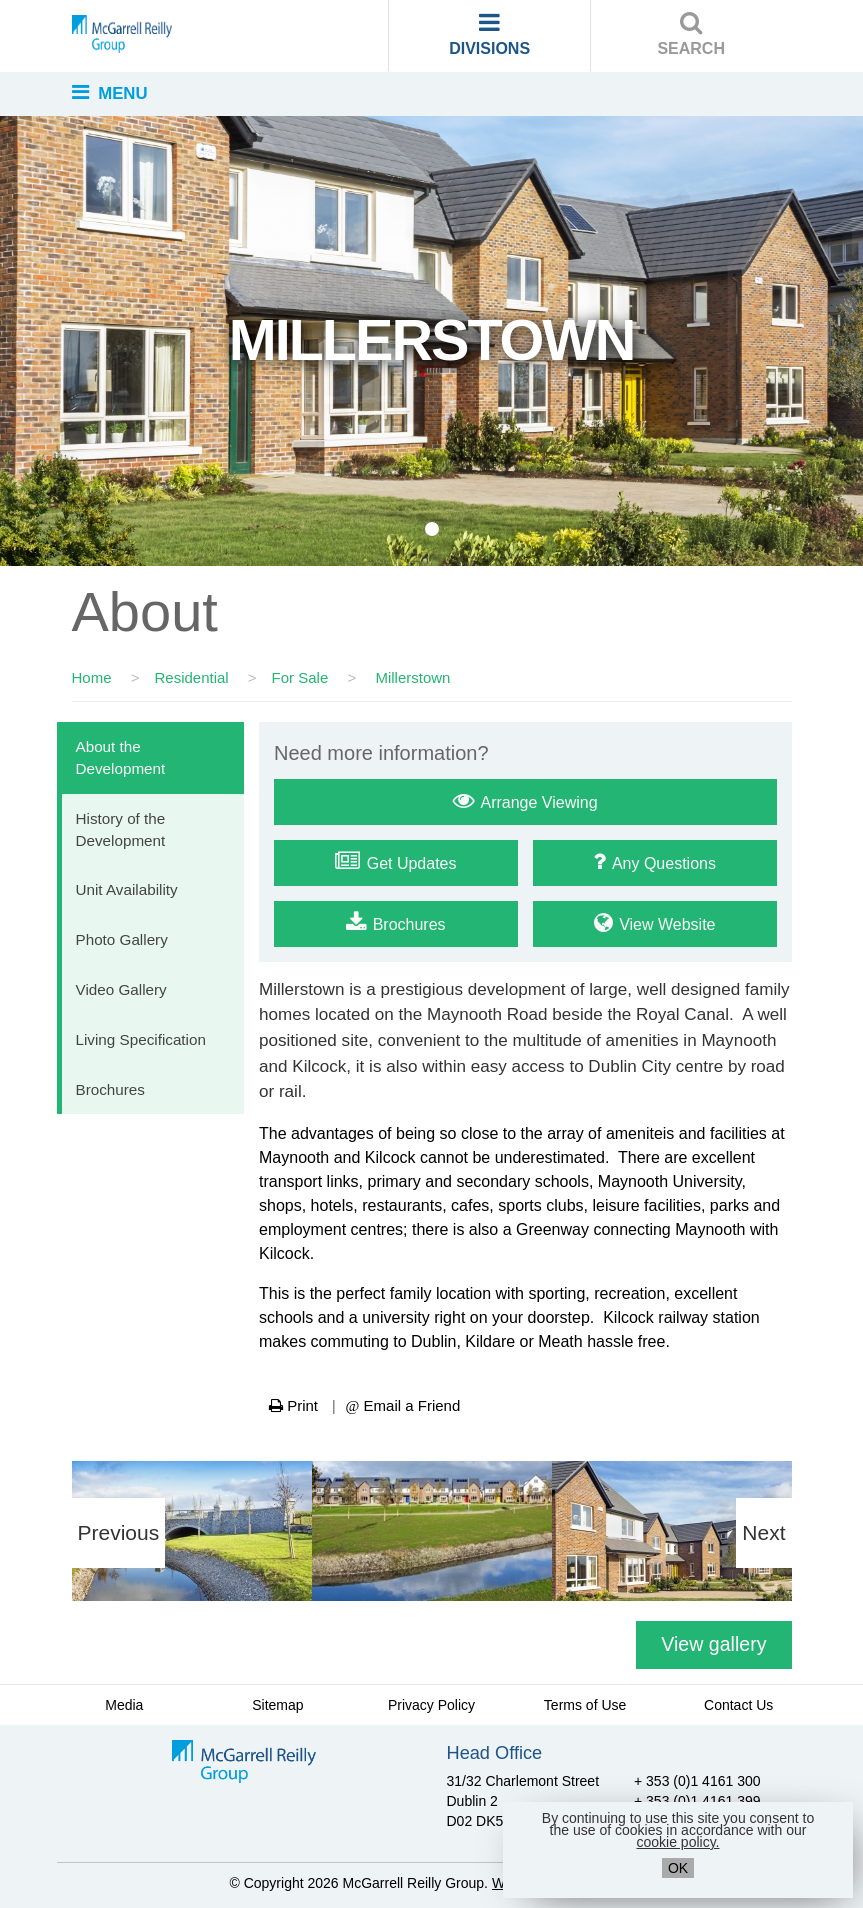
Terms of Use (585, 1705)
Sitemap (277, 1705)
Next (763, 1532)
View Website (655, 922)
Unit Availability (127, 889)
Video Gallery (121, 989)
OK (678, 1868)
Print (293, 1405)
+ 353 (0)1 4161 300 (697, 1781)
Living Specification (141, 1039)
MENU (110, 92)
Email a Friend (403, 1405)
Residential (191, 677)
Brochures (110, 1089)
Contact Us (738, 1705)
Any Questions (654, 861)
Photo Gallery (122, 939)
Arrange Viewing (525, 800)
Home (92, 677)
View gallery (713, 1644)
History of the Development (121, 829)
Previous (119, 1532)
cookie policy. (677, 1842)
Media (124, 1705)
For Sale (300, 677)
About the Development (121, 757)
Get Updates (395, 861)
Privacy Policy (431, 1705)
